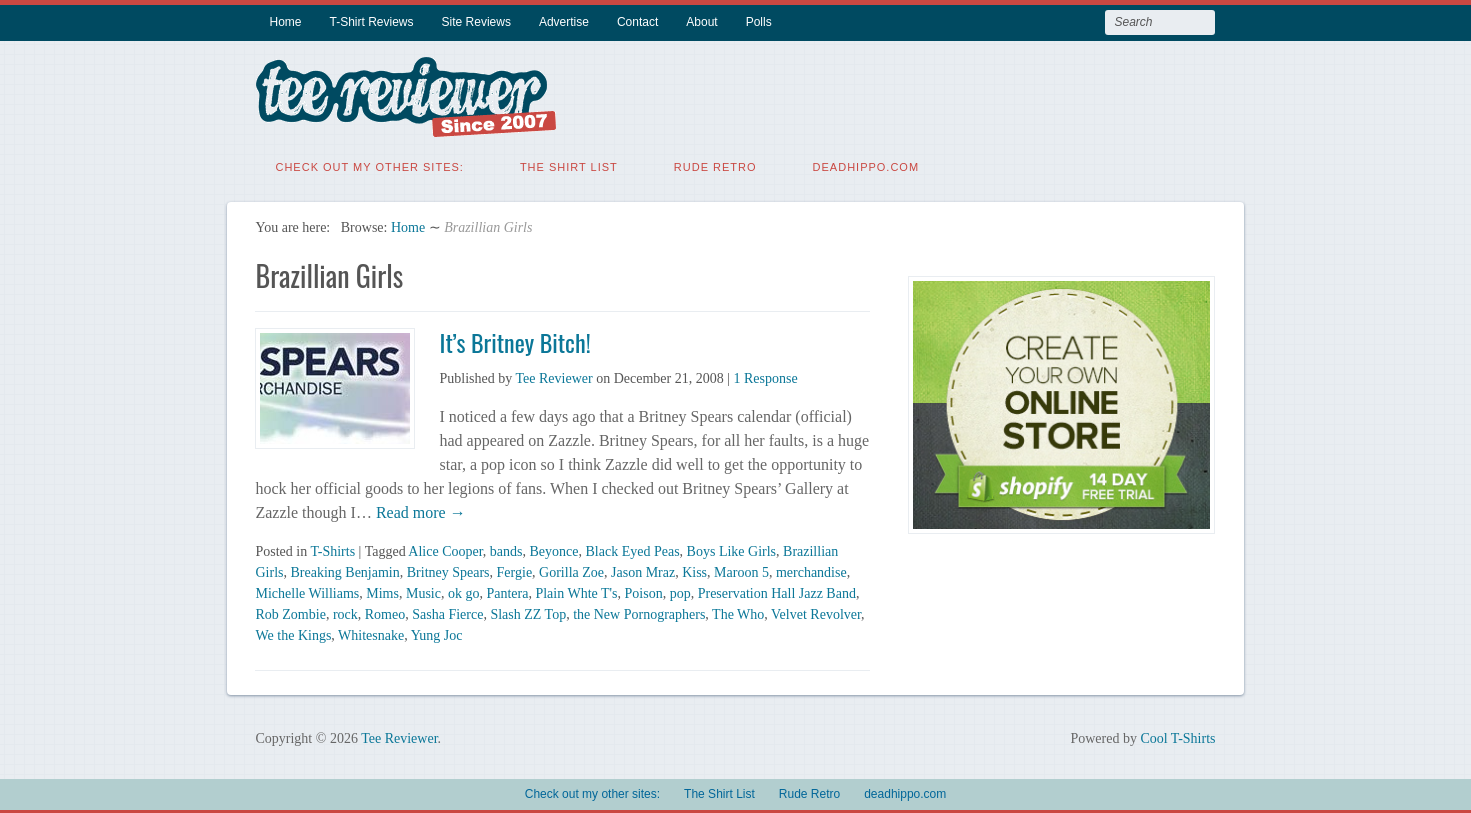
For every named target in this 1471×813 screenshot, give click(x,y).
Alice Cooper (445, 549)
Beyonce (554, 549)
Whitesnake (371, 633)
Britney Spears (448, 570)
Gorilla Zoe (571, 570)
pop (680, 591)
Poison (644, 591)
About (701, 22)
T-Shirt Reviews (372, 22)
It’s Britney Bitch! (514, 340)
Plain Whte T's (576, 591)
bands (506, 549)
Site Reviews (476, 22)
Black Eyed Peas (633, 549)
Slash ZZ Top (528, 612)
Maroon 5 (741, 570)
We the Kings (293, 633)
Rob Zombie (290, 612)
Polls (759, 22)
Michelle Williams (307, 591)
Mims (382, 591)
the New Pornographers (639, 612)
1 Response (765, 376)
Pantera (507, 591)
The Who (738, 612)
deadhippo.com (866, 165)
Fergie (515, 570)
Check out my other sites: (369, 165)
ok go (464, 591)
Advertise (564, 22)
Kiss (694, 570)
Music (423, 591)
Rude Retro (715, 165)
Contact (637, 22)
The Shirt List (569, 165)
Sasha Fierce (447, 612)
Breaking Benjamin (344, 570)
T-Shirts (332, 549)
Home (285, 22)
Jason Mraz (643, 570)
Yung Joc (437, 633)
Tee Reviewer (553, 376)
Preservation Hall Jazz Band (777, 591)
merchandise (811, 570)
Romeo (385, 612)
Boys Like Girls (731, 549)
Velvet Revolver (816, 612)
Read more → (419, 510)
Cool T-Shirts (1177, 736)
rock (345, 612)
